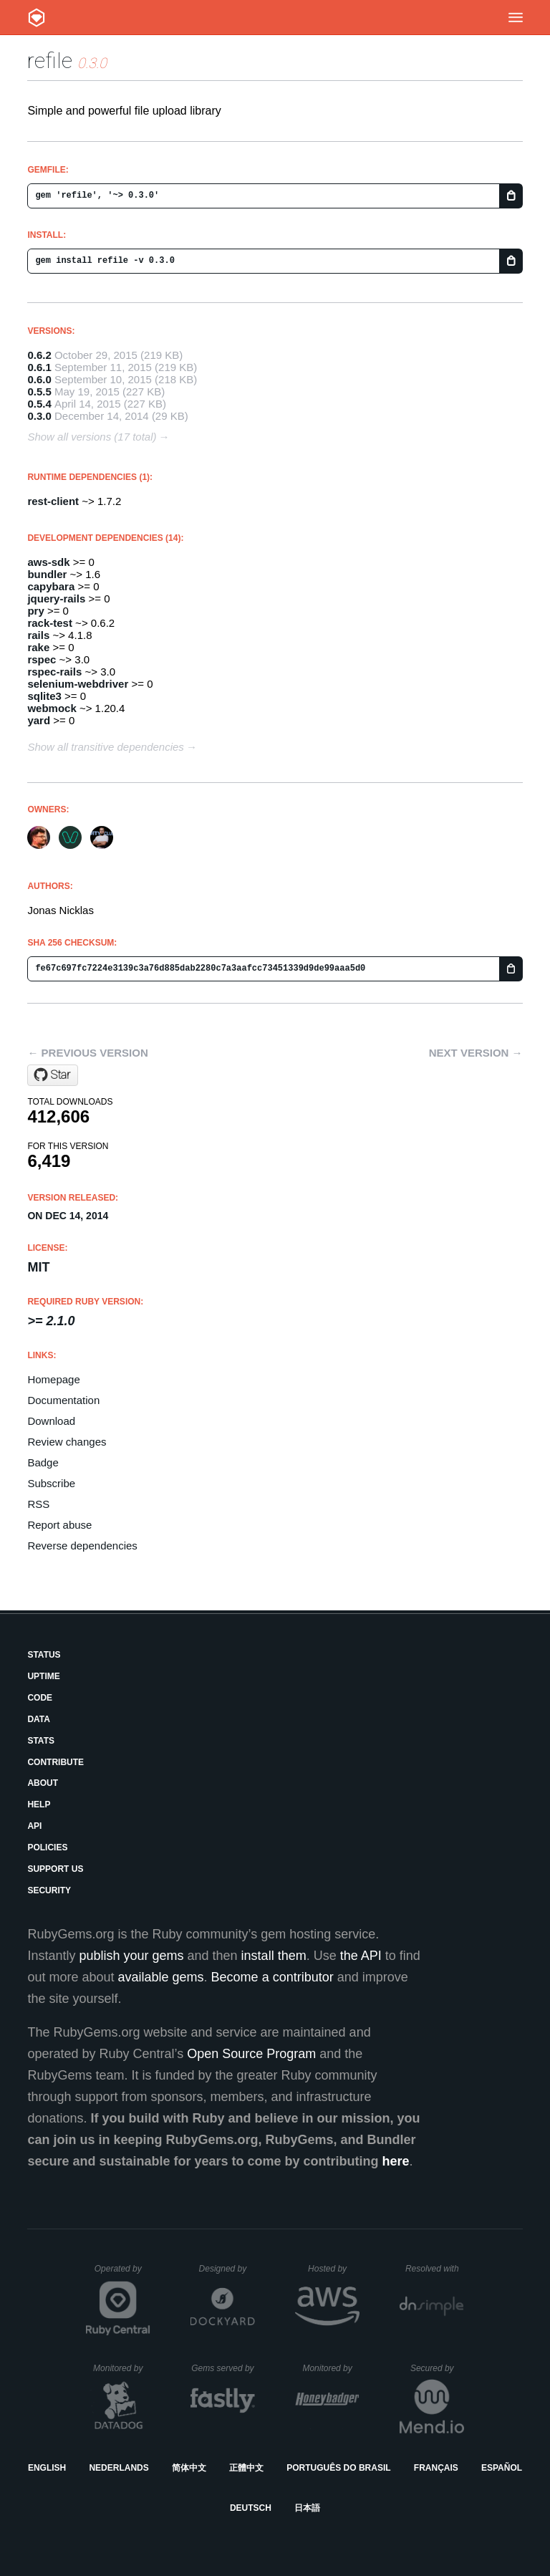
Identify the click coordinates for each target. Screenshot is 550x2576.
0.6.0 (39, 379)
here (396, 2161)
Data (38, 1719)
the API (361, 1955)
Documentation (63, 1400)
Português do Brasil (338, 2468)
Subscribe (51, 1483)
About (42, 1783)
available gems (161, 1977)
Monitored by (121, 2368)
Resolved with (434, 2269)
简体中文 (189, 2468)
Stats (40, 1741)
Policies (47, 1847)
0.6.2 (39, 355)
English (47, 2468)
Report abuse (59, 1525)
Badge (42, 1462)
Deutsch (250, 2508)
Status (43, 1655)
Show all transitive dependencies (105, 747)
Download (51, 1421)
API (34, 1826)
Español (501, 2468)
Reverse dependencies (82, 1545)
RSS (38, 1504)
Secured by (437, 2368)
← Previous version (87, 1053)
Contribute (55, 1762)
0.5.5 (39, 391)
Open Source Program (251, 2054)
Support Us (55, 1869)
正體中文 (246, 2468)
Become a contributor (272, 1977)
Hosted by (334, 2269)
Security (49, 1890)
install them (274, 1955)
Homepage (53, 1379)
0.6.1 (39, 367)
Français (436, 2468)
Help (38, 1804)
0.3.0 (39, 416)
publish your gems (131, 1955)
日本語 (307, 2508)
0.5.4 (39, 404)
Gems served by (223, 2368)
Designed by (227, 2269)
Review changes (66, 1442)
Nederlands (118, 2468)
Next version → (476, 1053)
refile (49, 60)
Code (39, 1698)
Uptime (43, 1676)
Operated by (122, 2274)
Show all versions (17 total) (91, 437)
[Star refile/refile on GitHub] (52, 1075)
